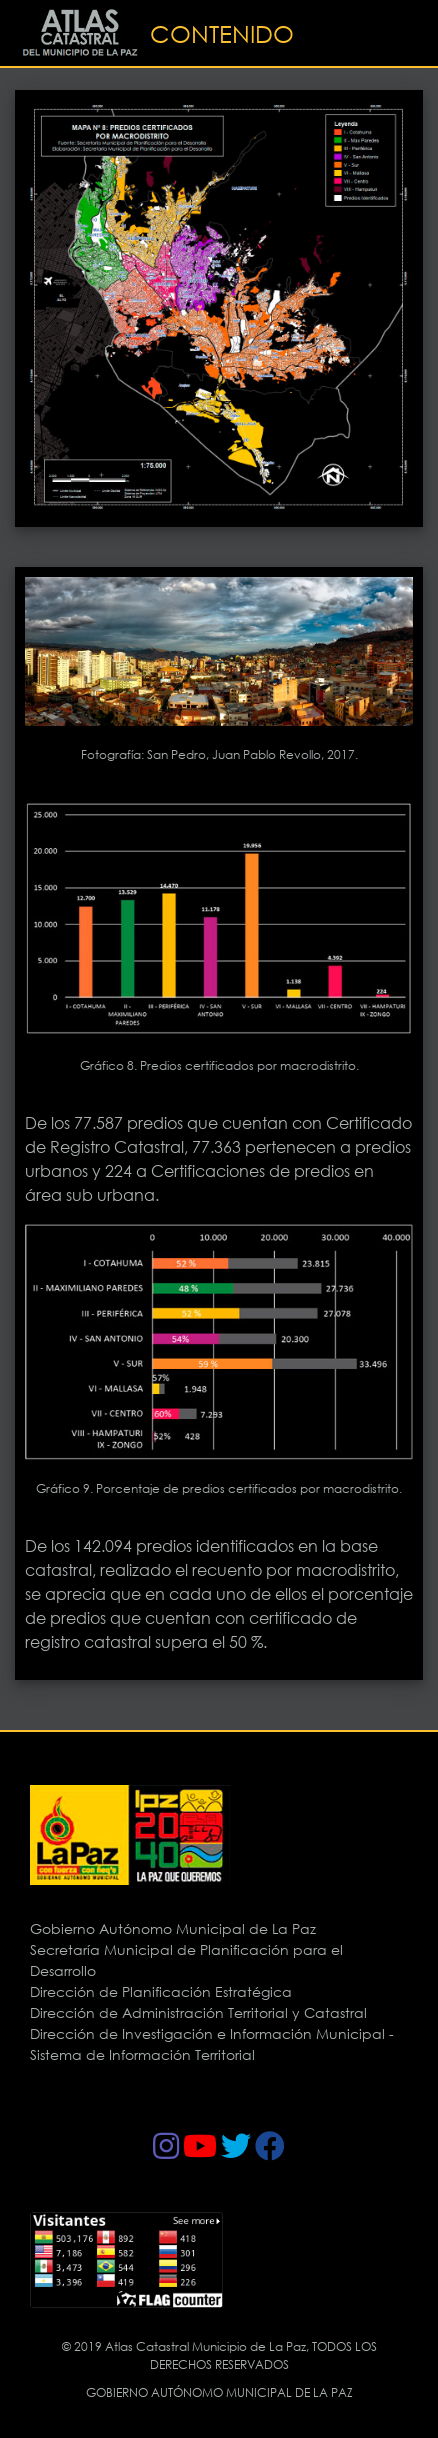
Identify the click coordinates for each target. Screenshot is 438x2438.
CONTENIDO (222, 33)
